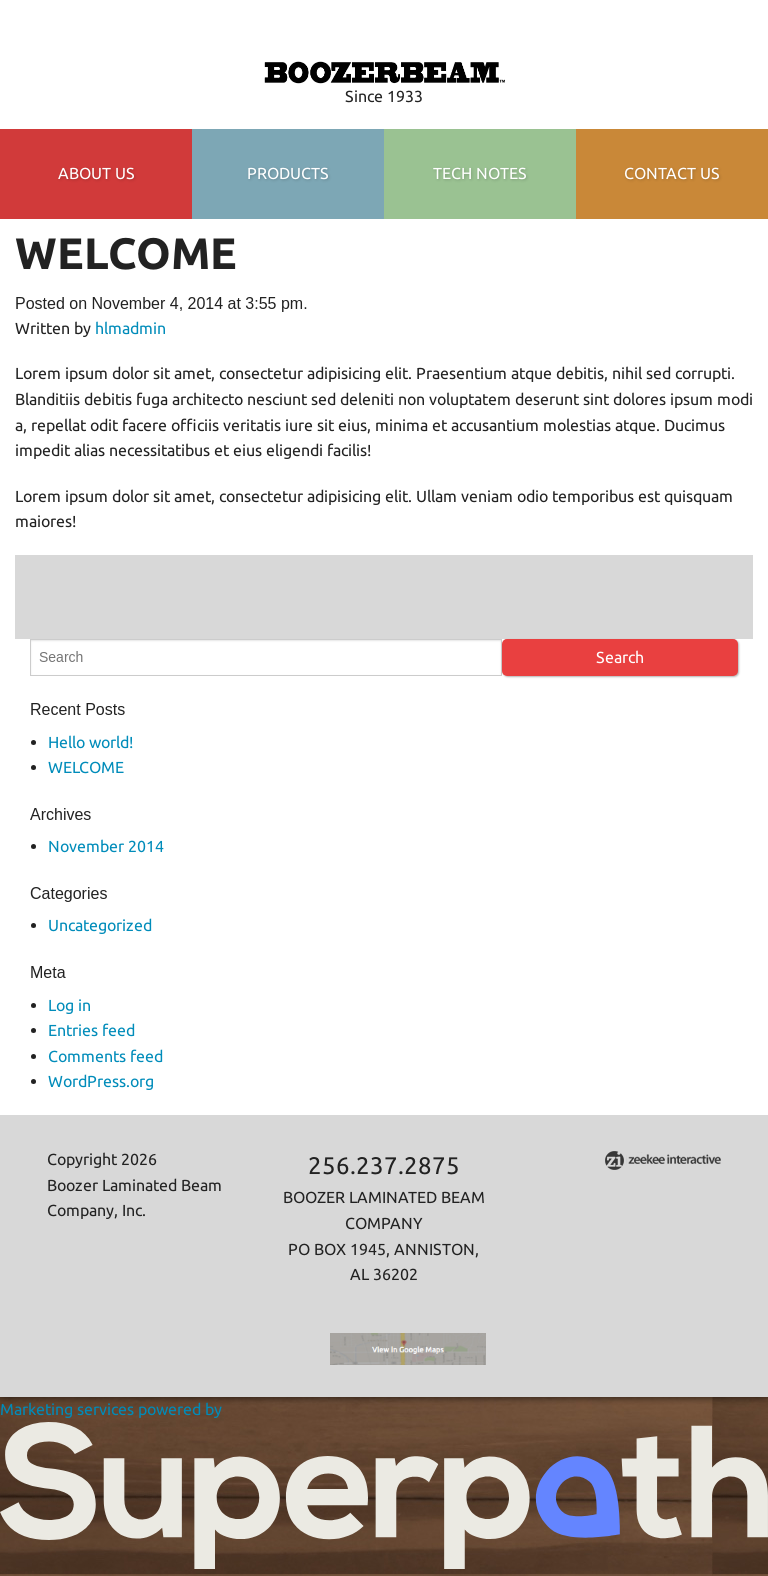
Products (288, 173)
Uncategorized (100, 925)
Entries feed (91, 1030)
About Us (96, 173)
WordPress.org (101, 1081)
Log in (69, 1005)
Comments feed (105, 1056)
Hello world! (90, 742)
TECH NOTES (480, 173)
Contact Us (672, 173)
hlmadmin (130, 328)
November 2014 (106, 846)
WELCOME (86, 767)
